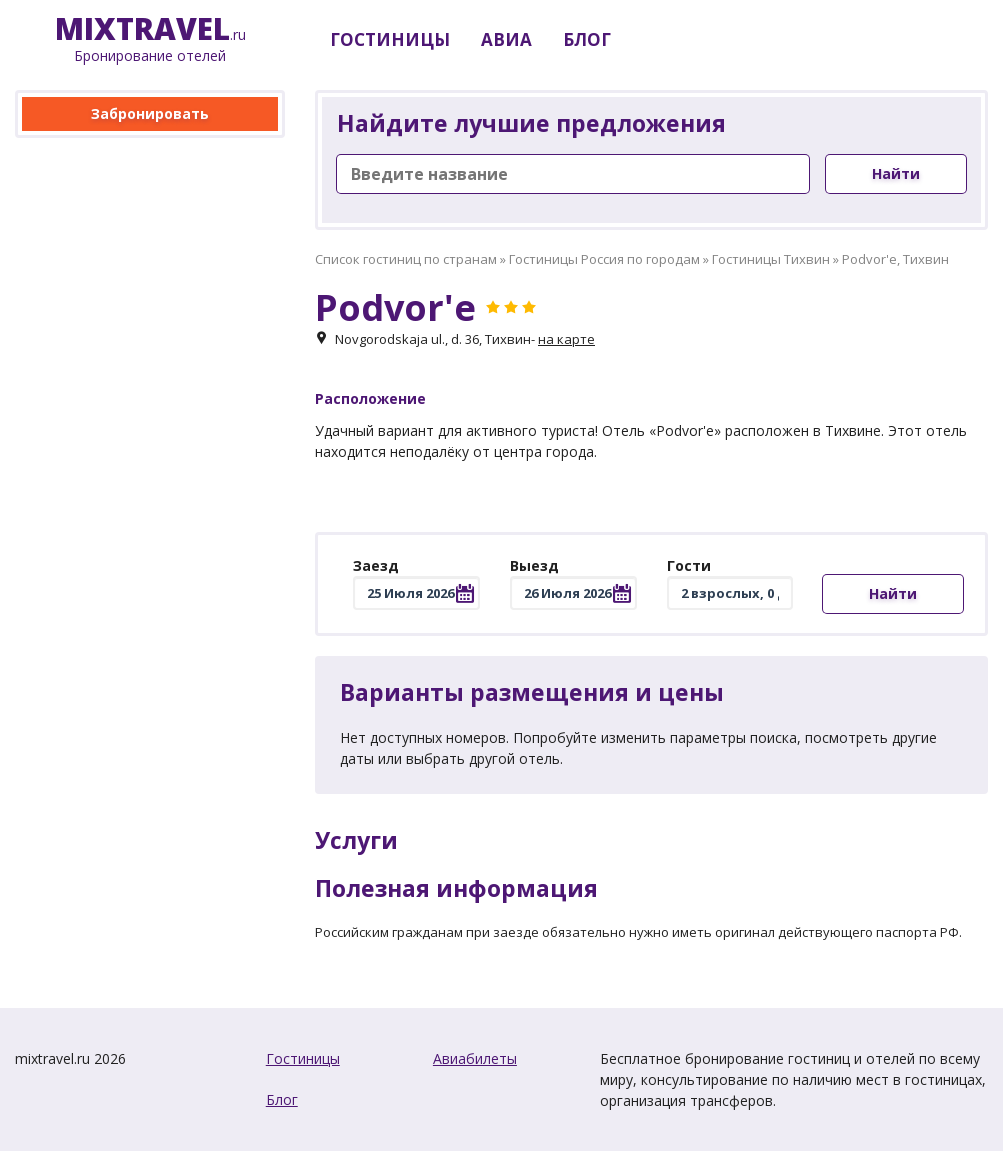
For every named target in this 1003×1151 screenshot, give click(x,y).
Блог (282, 1099)
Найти (896, 173)
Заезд (376, 565)
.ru (150, 39)
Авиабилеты (475, 1058)
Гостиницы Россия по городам (604, 259)
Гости (689, 565)
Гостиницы (303, 1058)
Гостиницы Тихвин (771, 259)
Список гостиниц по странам (406, 259)
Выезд (534, 565)
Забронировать (150, 113)
